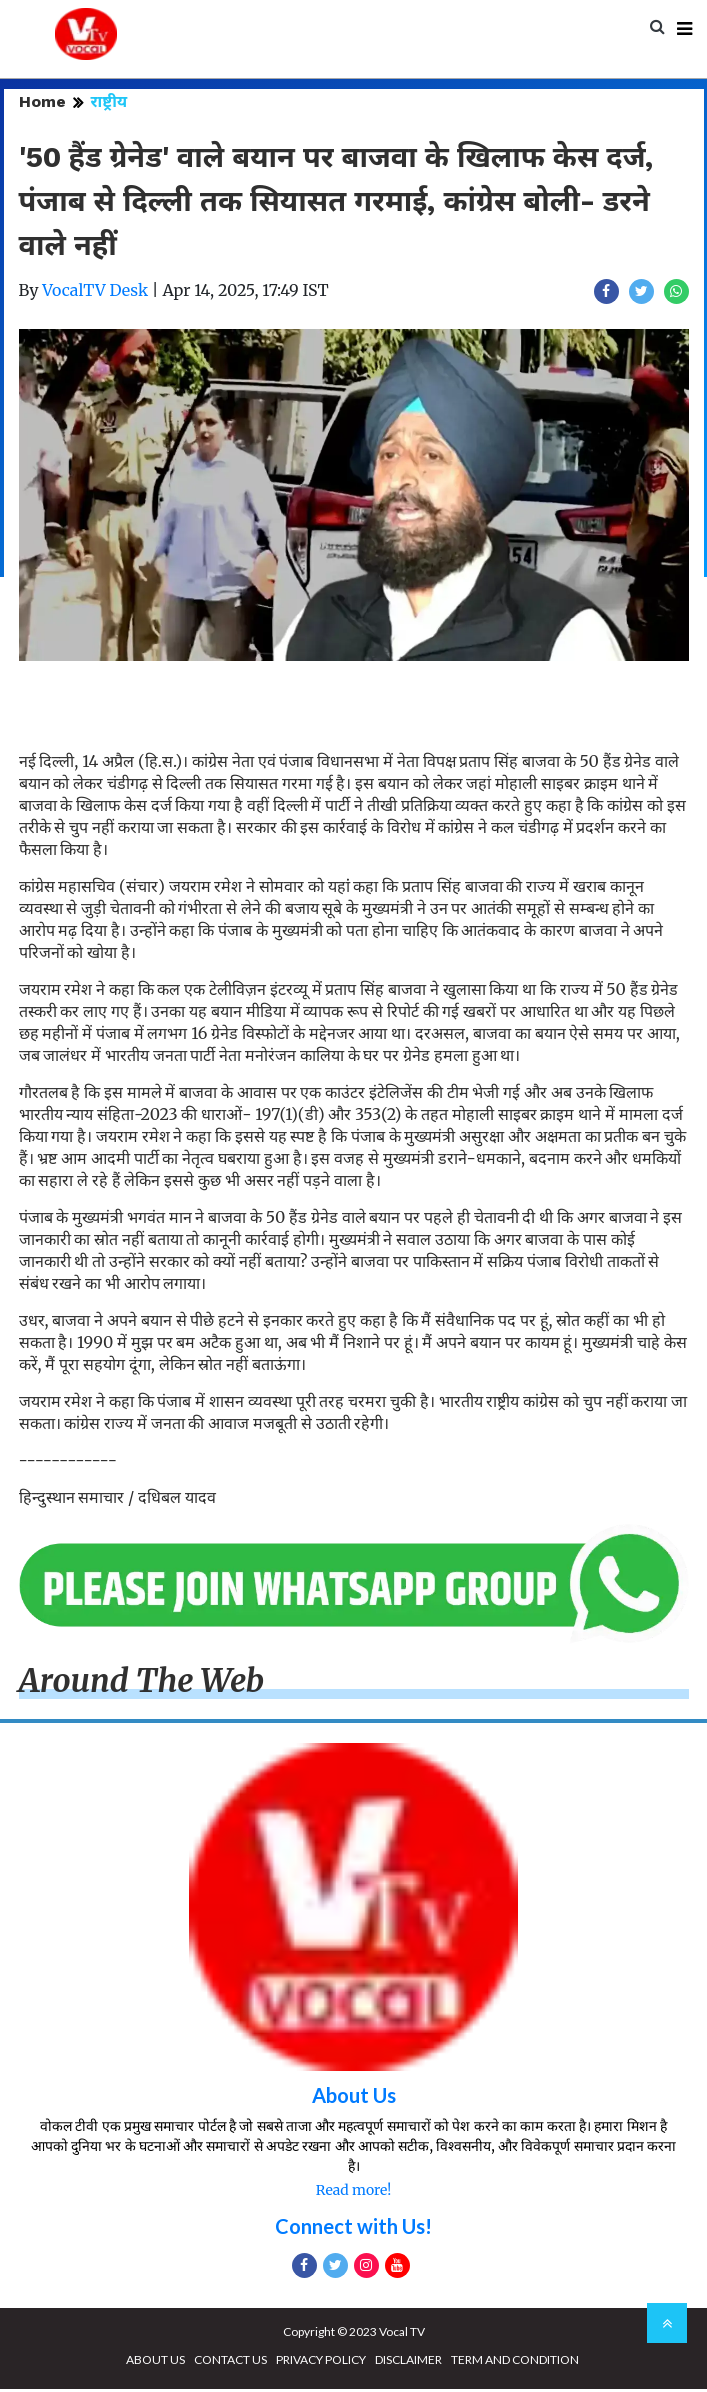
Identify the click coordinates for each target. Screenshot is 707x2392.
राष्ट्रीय (109, 104)
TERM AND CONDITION (515, 2362)
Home (42, 104)
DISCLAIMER (408, 2362)
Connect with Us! (353, 2229)
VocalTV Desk (95, 293)
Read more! (353, 2193)
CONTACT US (230, 2362)
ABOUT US (155, 2362)
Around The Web (142, 1684)
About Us (354, 2098)
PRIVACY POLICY (321, 2362)
